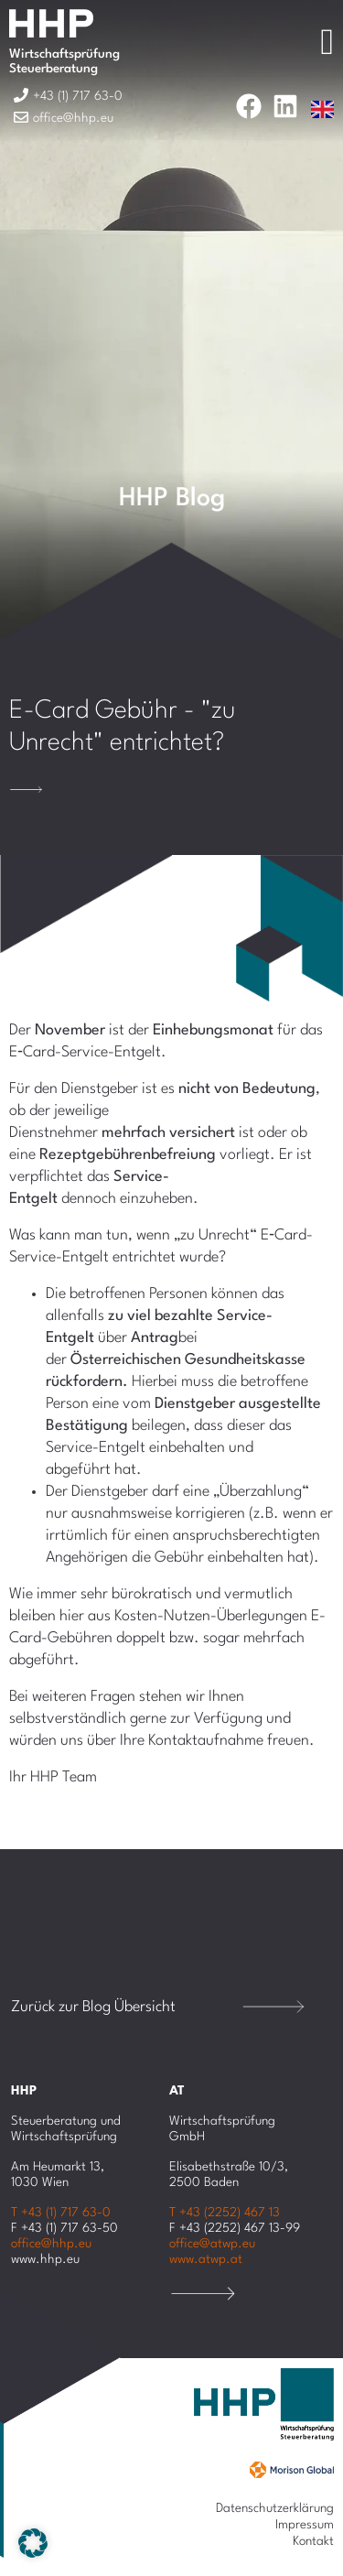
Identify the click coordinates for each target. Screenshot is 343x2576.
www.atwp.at (205, 2259)
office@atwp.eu (212, 2243)
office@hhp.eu (51, 2243)
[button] (33, 2543)
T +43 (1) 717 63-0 (61, 2212)
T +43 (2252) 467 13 (224, 2212)
